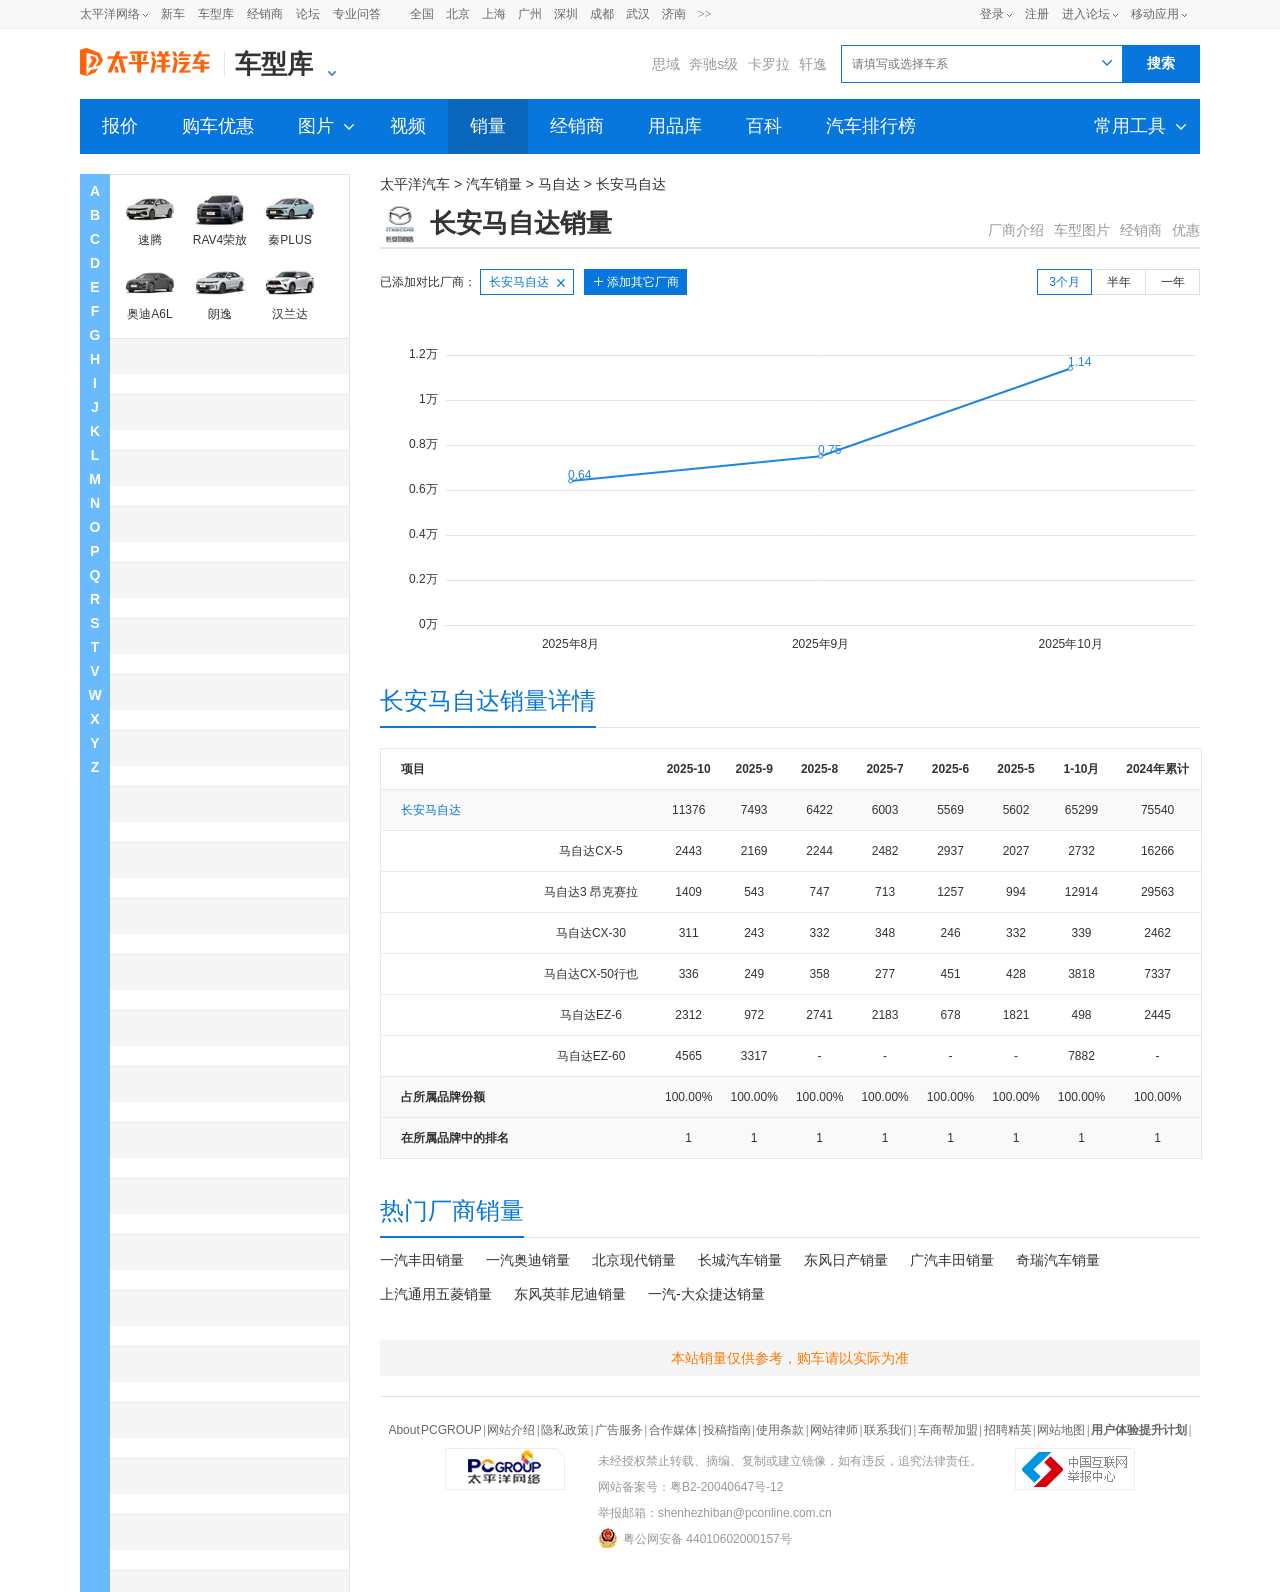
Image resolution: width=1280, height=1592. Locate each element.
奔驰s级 (713, 64)
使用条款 (780, 1430)
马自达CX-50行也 (591, 974)
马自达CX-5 (590, 851)
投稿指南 (727, 1430)
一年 (1173, 282)
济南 (674, 14)
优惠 (1186, 230)
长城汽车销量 (740, 1260)
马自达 (559, 184)
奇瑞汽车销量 (1058, 1260)
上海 (494, 14)
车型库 (216, 14)
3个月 (1064, 282)
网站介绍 (511, 1430)
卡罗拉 (769, 64)
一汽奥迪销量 (528, 1260)
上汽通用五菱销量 (436, 1294)
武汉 (638, 14)
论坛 (308, 14)
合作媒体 (673, 1430)
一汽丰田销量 (422, 1260)
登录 (992, 14)
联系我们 (888, 1430)
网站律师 (834, 1430)
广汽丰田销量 (952, 1260)
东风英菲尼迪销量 (570, 1294)
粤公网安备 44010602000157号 (695, 1538)
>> (705, 14)
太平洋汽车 (415, 184)
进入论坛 (1086, 14)
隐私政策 (565, 1430)
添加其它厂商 (643, 282)
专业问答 (357, 14)
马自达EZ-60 (591, 1056)
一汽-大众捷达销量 (706, 1294)
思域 (666, 64)
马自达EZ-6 (591, 1015)
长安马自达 (631, 184)
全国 (422, 14)
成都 (602, 14)
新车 (173, 14)
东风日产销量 (846, 1260)
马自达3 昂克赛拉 (591, 892)
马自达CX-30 (591, 933)
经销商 (265, 14)
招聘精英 (1008, 1430)
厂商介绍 (1016, 230)
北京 (458, 14)
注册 (1037, 14)
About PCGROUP (434, 1430)
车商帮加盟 (948, 1430)
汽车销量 (494, 184)
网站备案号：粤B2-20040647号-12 (690, 1487)
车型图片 (1082, 230)
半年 (1119, 282)
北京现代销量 (634, 1260)
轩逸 (813, 64)
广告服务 (619, 1430)
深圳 (566, 14)
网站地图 (1061, 1430)
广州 (530, 14)
